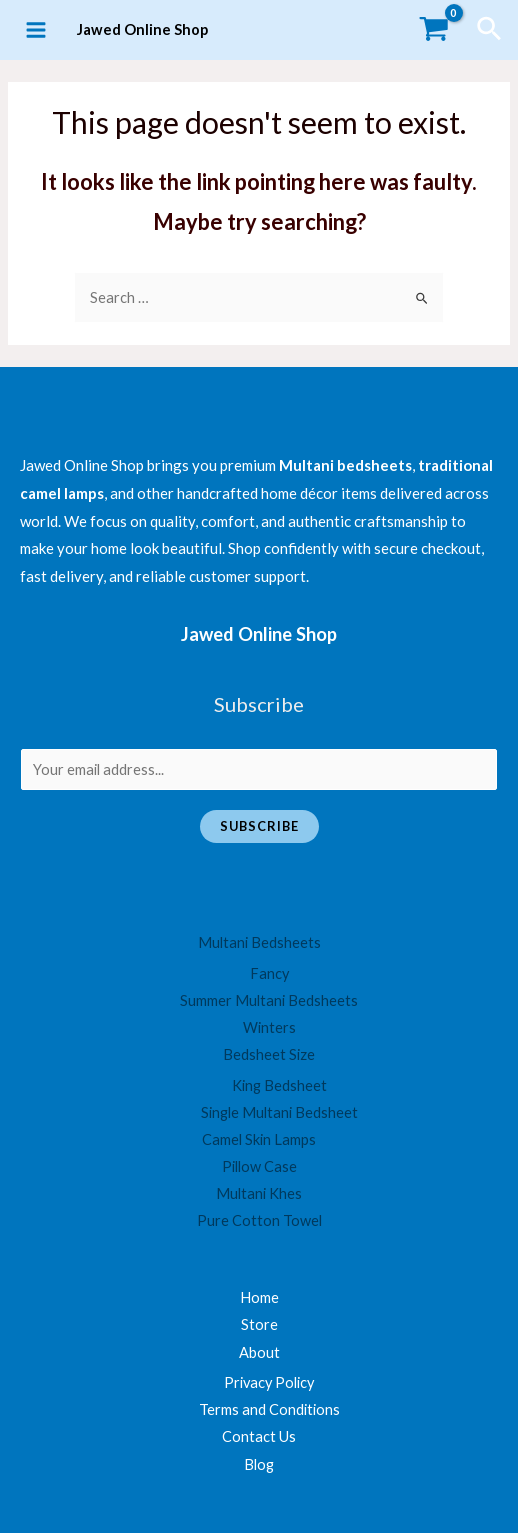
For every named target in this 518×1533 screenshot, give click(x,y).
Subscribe (259, 826)
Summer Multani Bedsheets (269, 1000)
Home (259, 1297)
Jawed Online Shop (142, 29)
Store (259, 1324)
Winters (269, 1027)
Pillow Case (259, 1166)
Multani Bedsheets (259, 942)
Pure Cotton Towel (259, 1220)
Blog (259, 1464)
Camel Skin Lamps (259, 1139)
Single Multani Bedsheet (279, 1112)
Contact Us (259, 1436)
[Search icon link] (490, 30)
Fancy (269, 973)
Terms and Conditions (269, 1409)
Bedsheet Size (269, 1054)
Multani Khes (259, 1193)
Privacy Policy (269, 1382)
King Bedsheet (279, 1085)
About (259, 1352)
